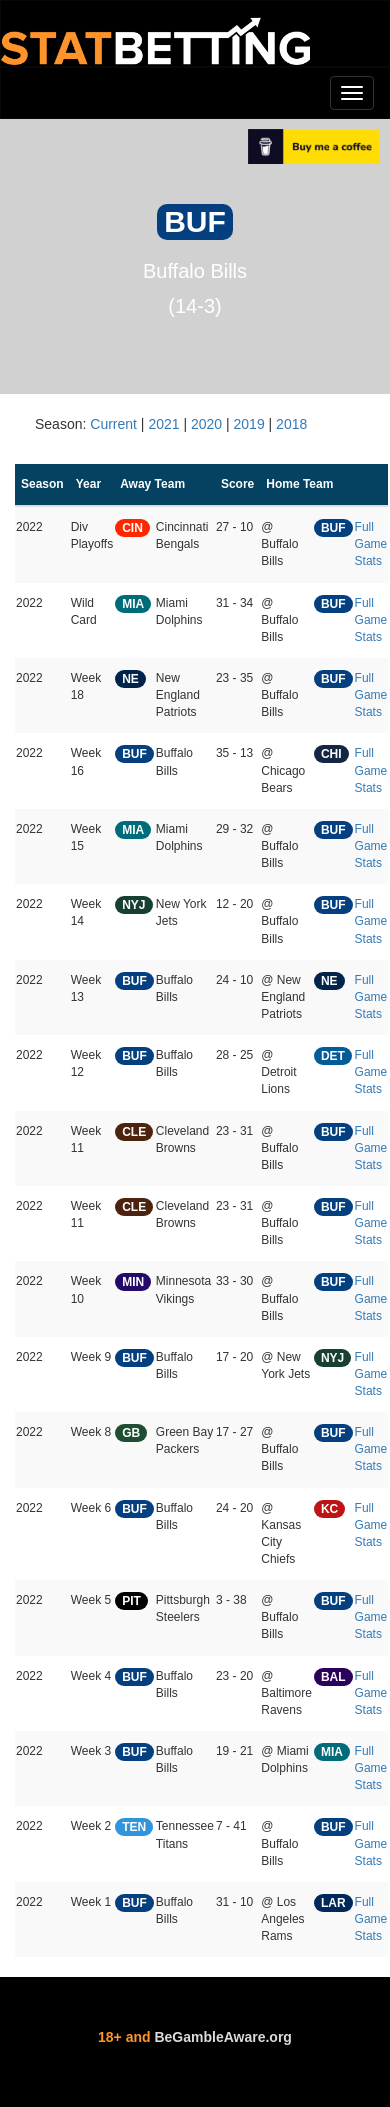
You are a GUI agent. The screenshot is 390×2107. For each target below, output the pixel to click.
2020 (206, 424)
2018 (291, 424)
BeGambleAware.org (222, 2037)
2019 (249, 424)
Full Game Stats (371, 544)
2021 (163, 424)
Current (113, 424)
